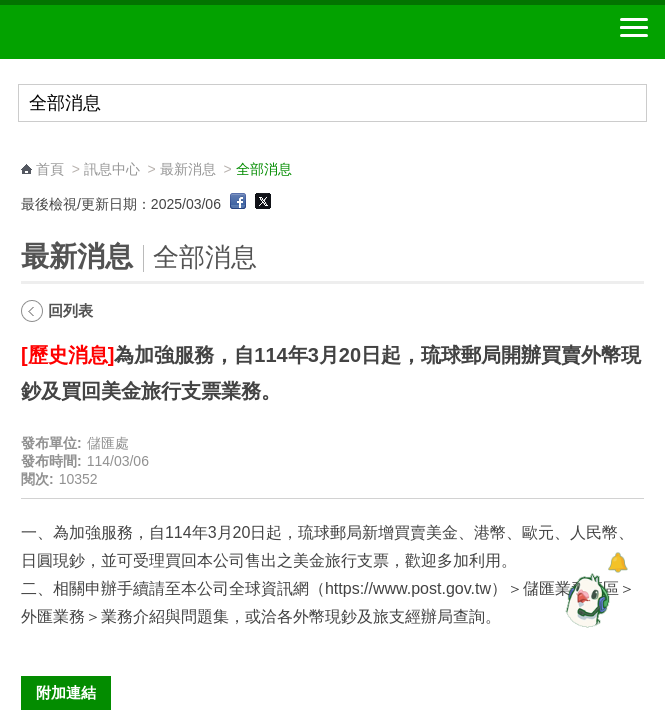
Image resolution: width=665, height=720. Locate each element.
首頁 (50, 169)
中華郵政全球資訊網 (125, 32)
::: (27, 150)
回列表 (70, 310)
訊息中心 (112, 169)
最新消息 (188, 169)
